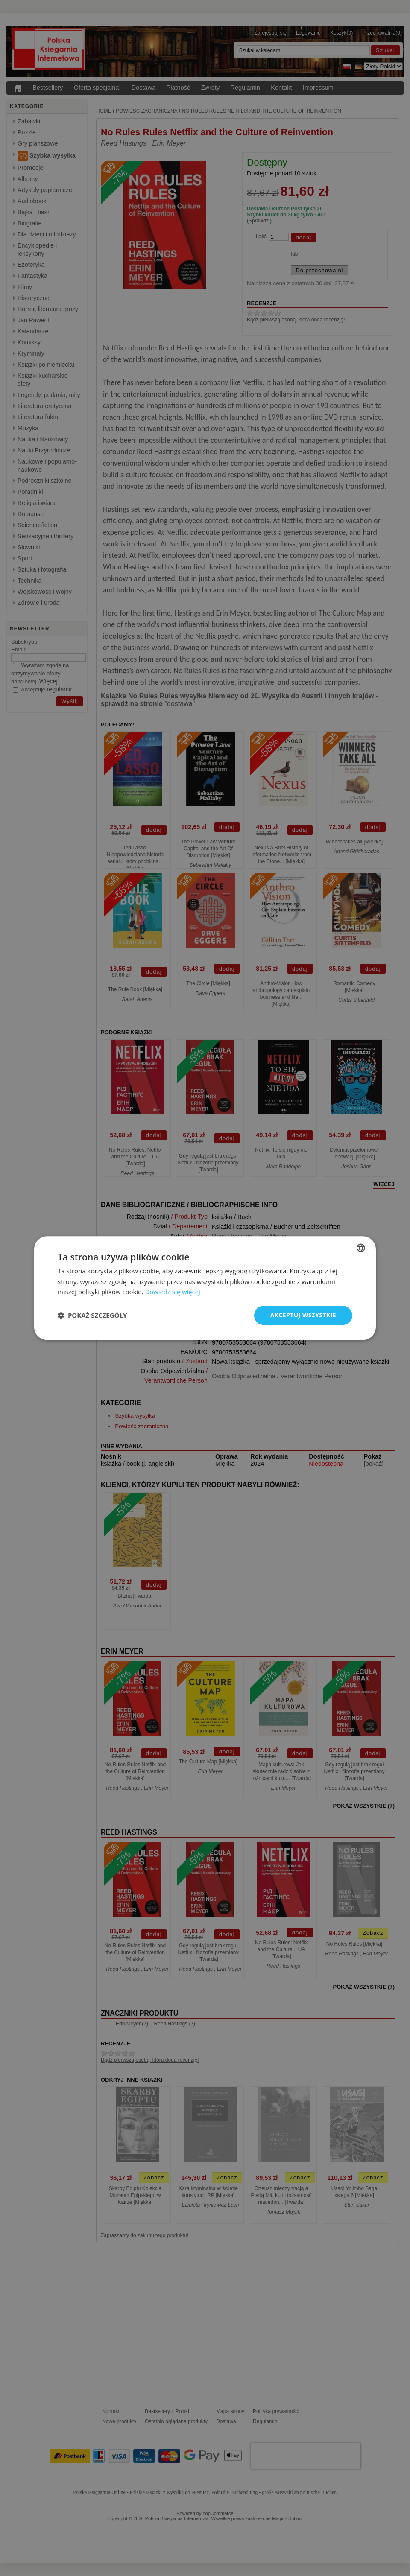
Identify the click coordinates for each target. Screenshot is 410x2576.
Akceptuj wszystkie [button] (303, 1315)
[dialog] (205, 1288)
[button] (92, 1315)
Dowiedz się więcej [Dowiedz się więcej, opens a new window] (172, 1292)
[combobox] (361, 1247)
